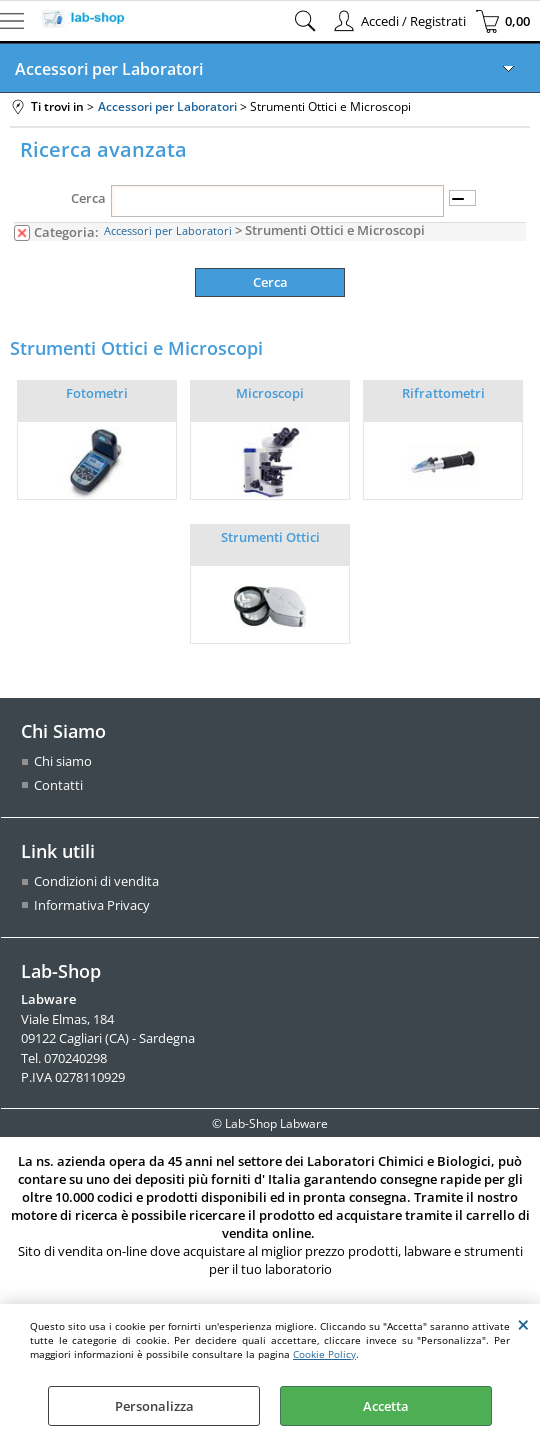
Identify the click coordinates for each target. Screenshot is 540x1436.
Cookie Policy (324, 1354)
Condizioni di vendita (96, 882)
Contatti (58, 785)
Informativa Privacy (92, 906)
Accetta (386, 1406)
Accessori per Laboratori (109, 69)
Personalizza (154, 1406)
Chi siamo (63, 762)
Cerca (88, 198)
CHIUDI (523, 1324)
